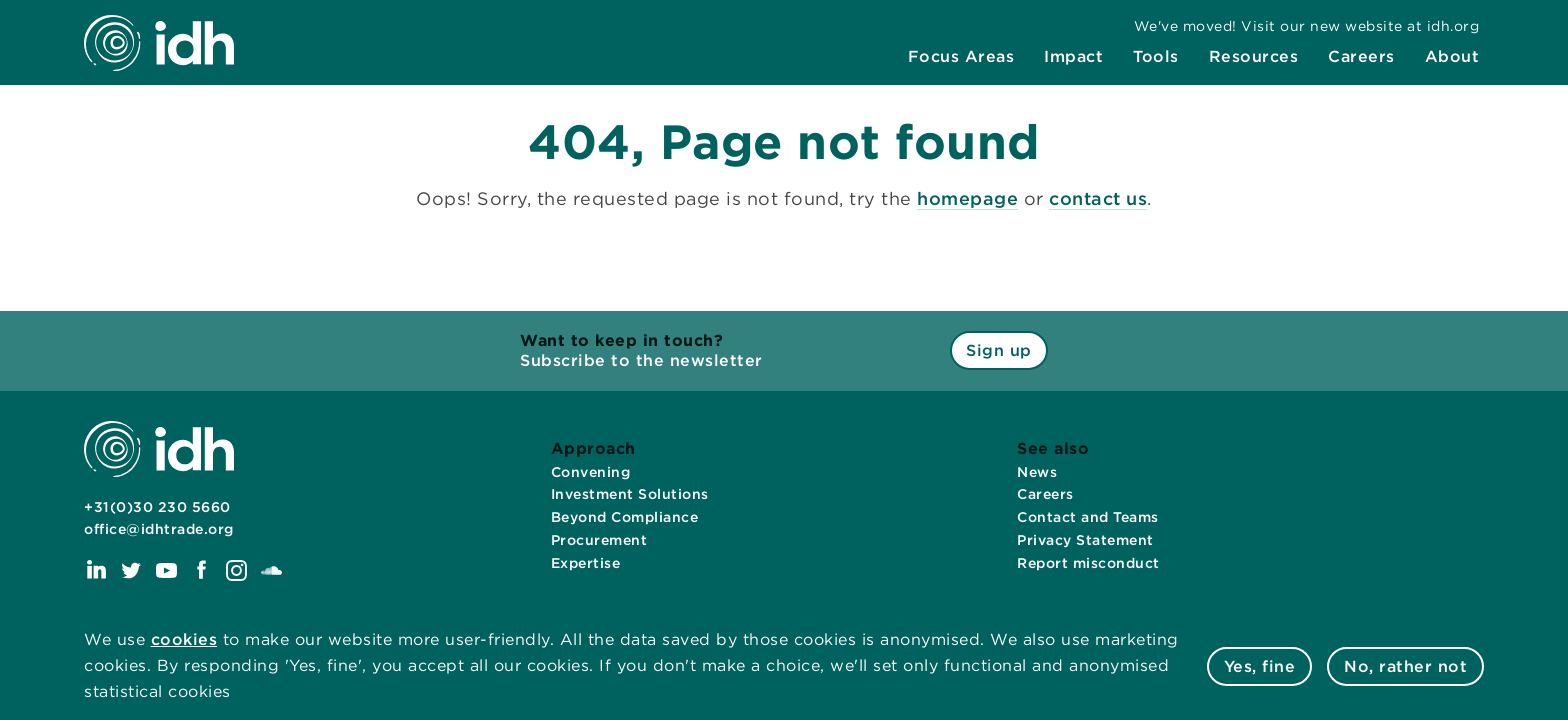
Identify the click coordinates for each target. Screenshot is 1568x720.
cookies (184, 639)
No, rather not (1405, 666)
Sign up (999, 350)
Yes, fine (1260, 666)
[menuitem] (961, 57)
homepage (967, 198)
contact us (1098, 198)
